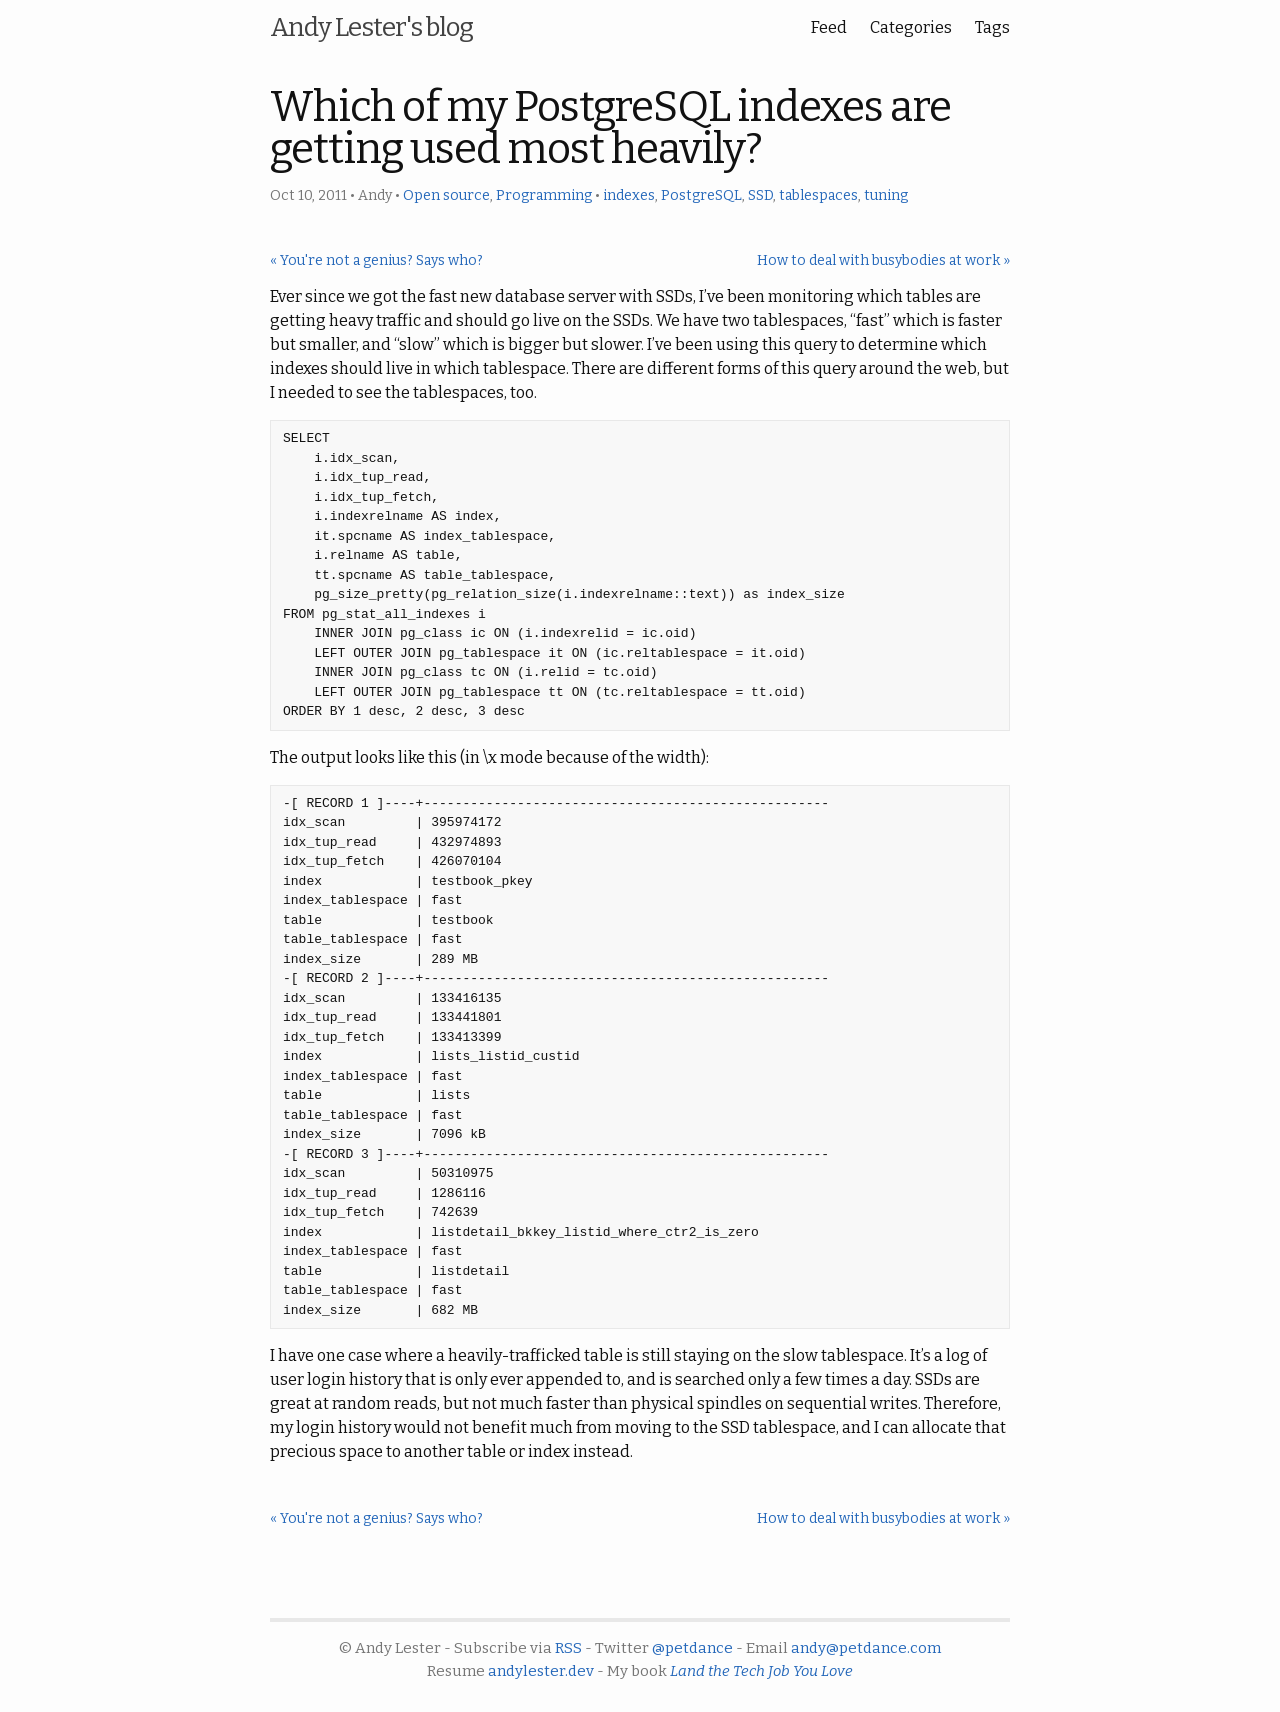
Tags (992, 27)
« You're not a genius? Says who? (376, 260)
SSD (760, 195)
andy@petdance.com (866, 1648)
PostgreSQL (701, 195)
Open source (446, 195)
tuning (886, 195)
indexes (629, 195)
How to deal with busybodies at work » (883, 260)
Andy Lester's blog (371, 27)
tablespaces (818, 195)
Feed (829, 27)
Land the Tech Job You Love (761, 1671)
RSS (568, 1648)
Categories (911, 27)
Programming (544, 195)
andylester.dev (541, 1671)
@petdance (692, 1648)
